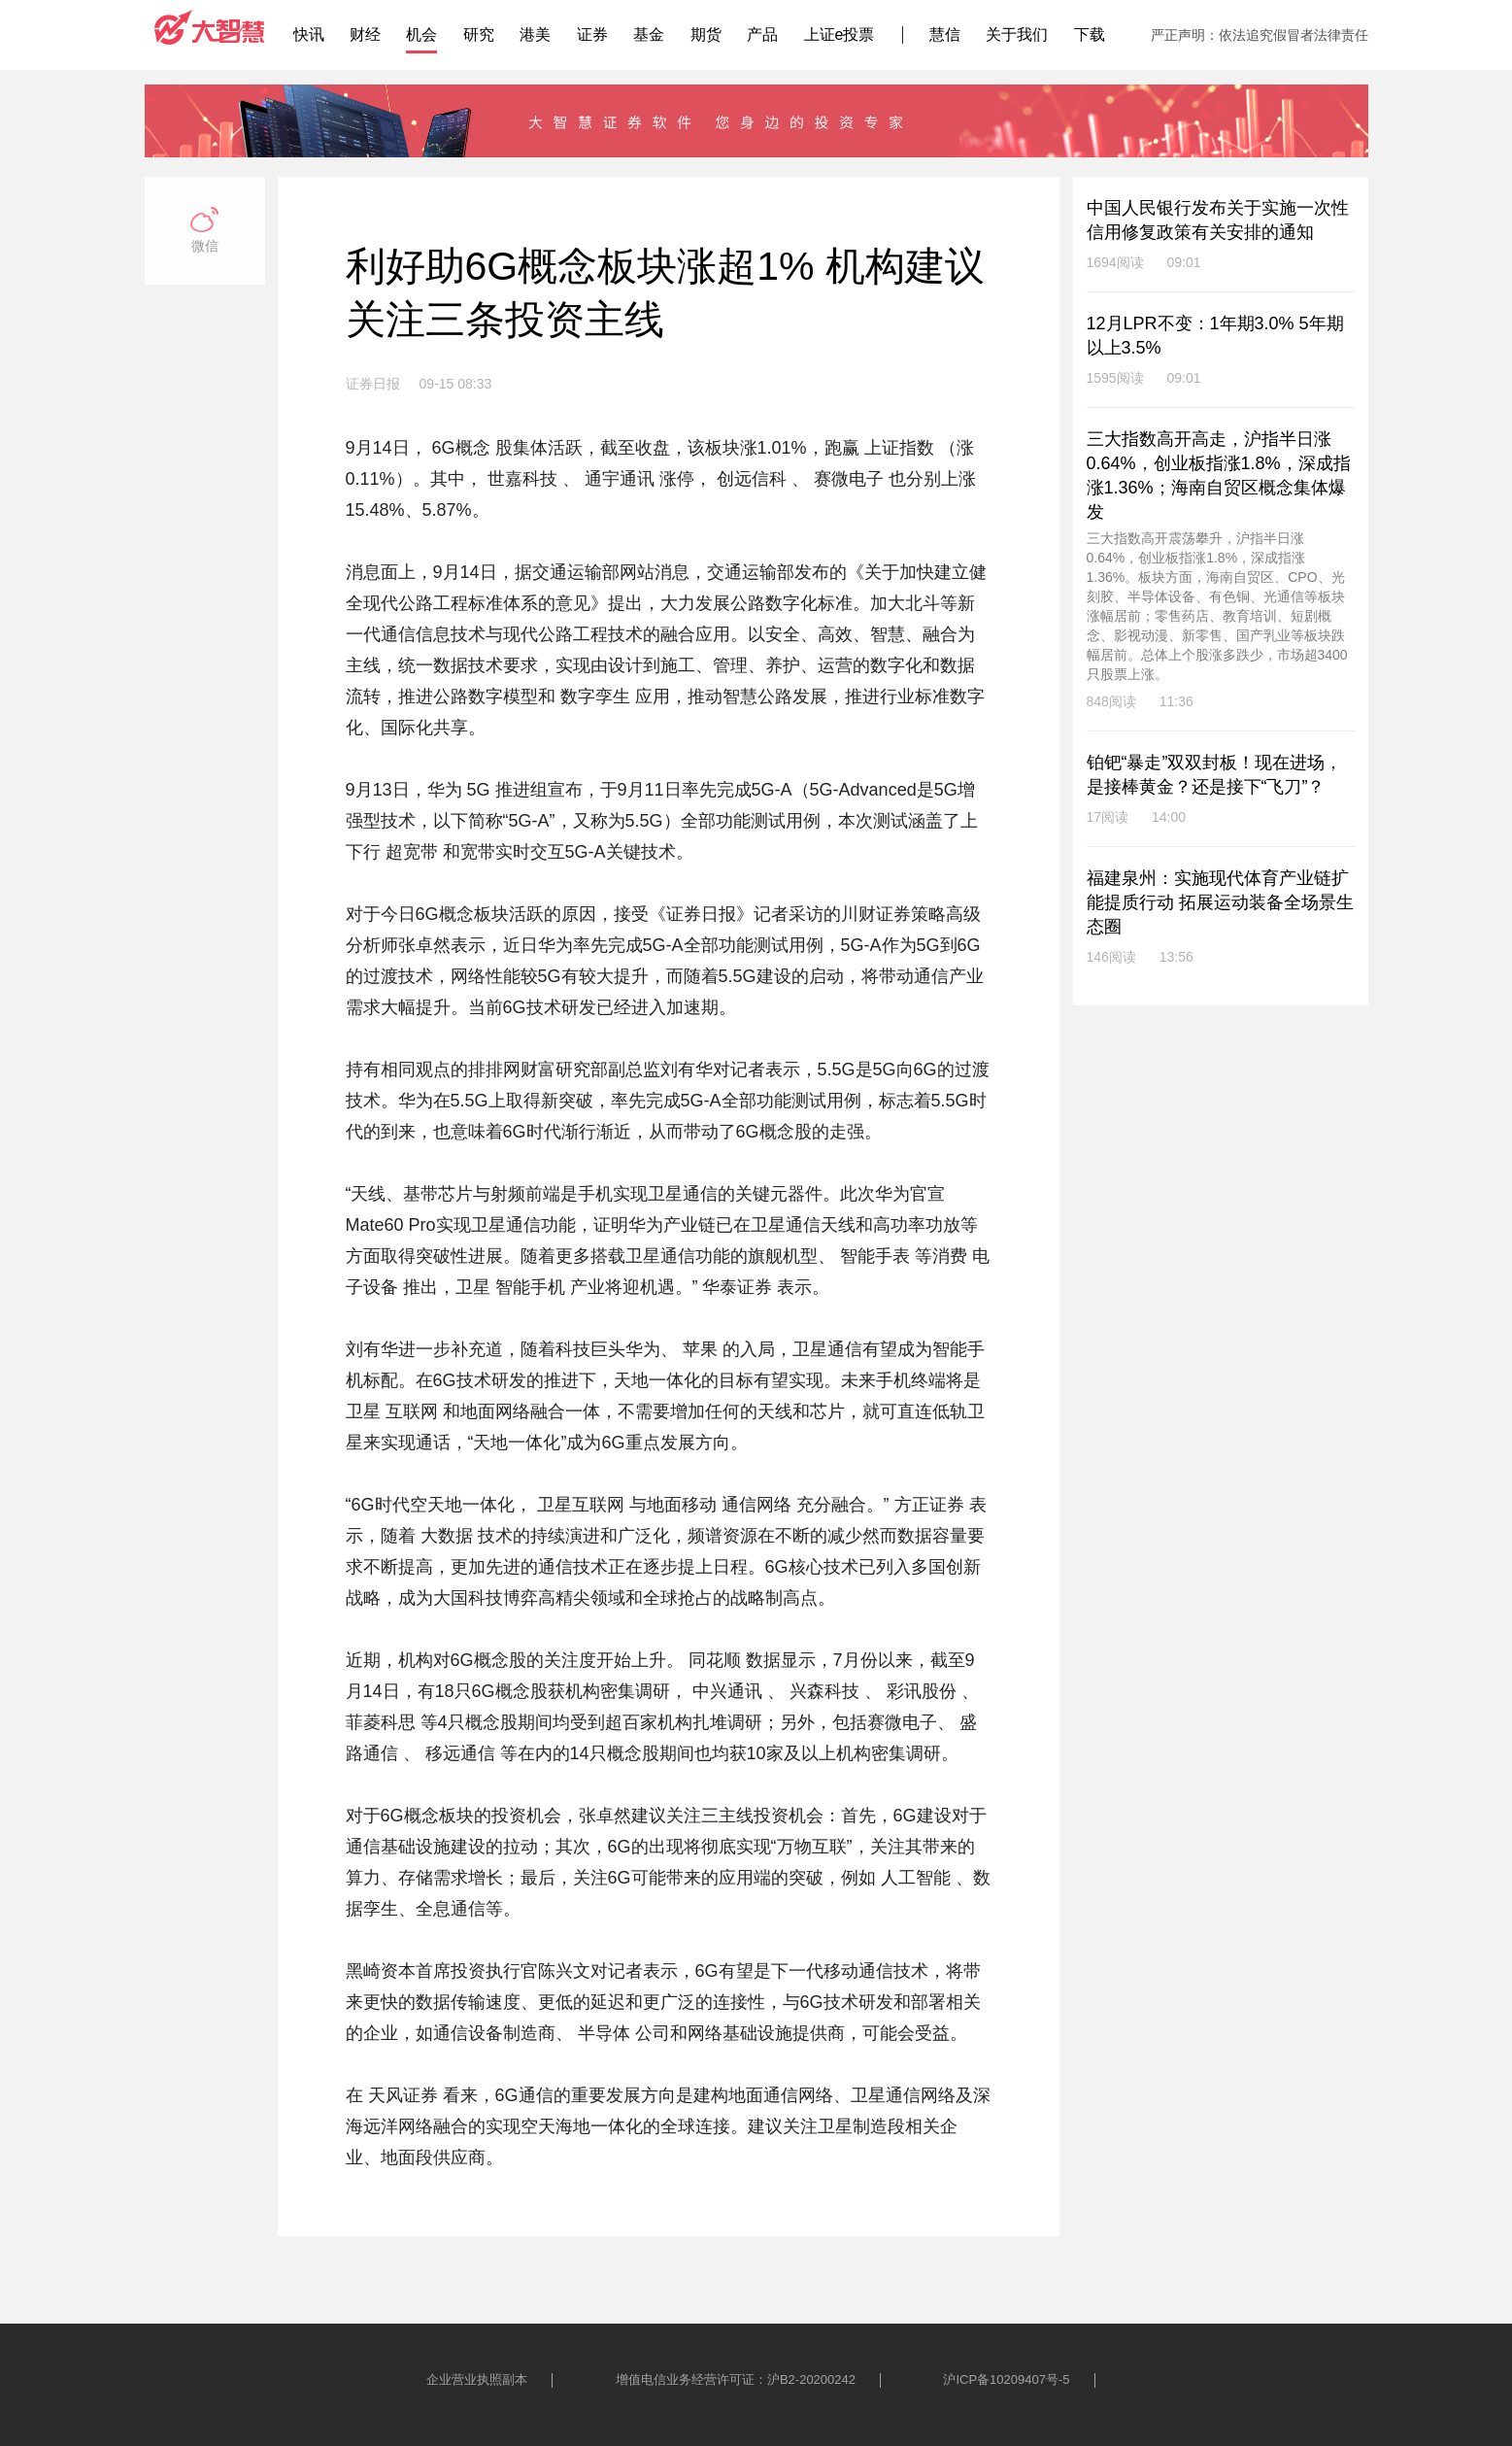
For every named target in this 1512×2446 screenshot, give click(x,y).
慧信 (944, 34)
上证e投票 (839, 34)
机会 (421, 34)
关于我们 (1017, 34)
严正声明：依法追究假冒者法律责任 (1259, 35)
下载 (1089, 34)
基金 (648, 34)
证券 (592, 34)
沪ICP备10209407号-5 (1006, 2379)
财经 (365, 34)
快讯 (308, 34)
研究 (478, 34)
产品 (762, 34)
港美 (535, 34)
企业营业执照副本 (476, 2379)
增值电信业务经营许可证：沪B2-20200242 (736, 2379)
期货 (706, 34)
